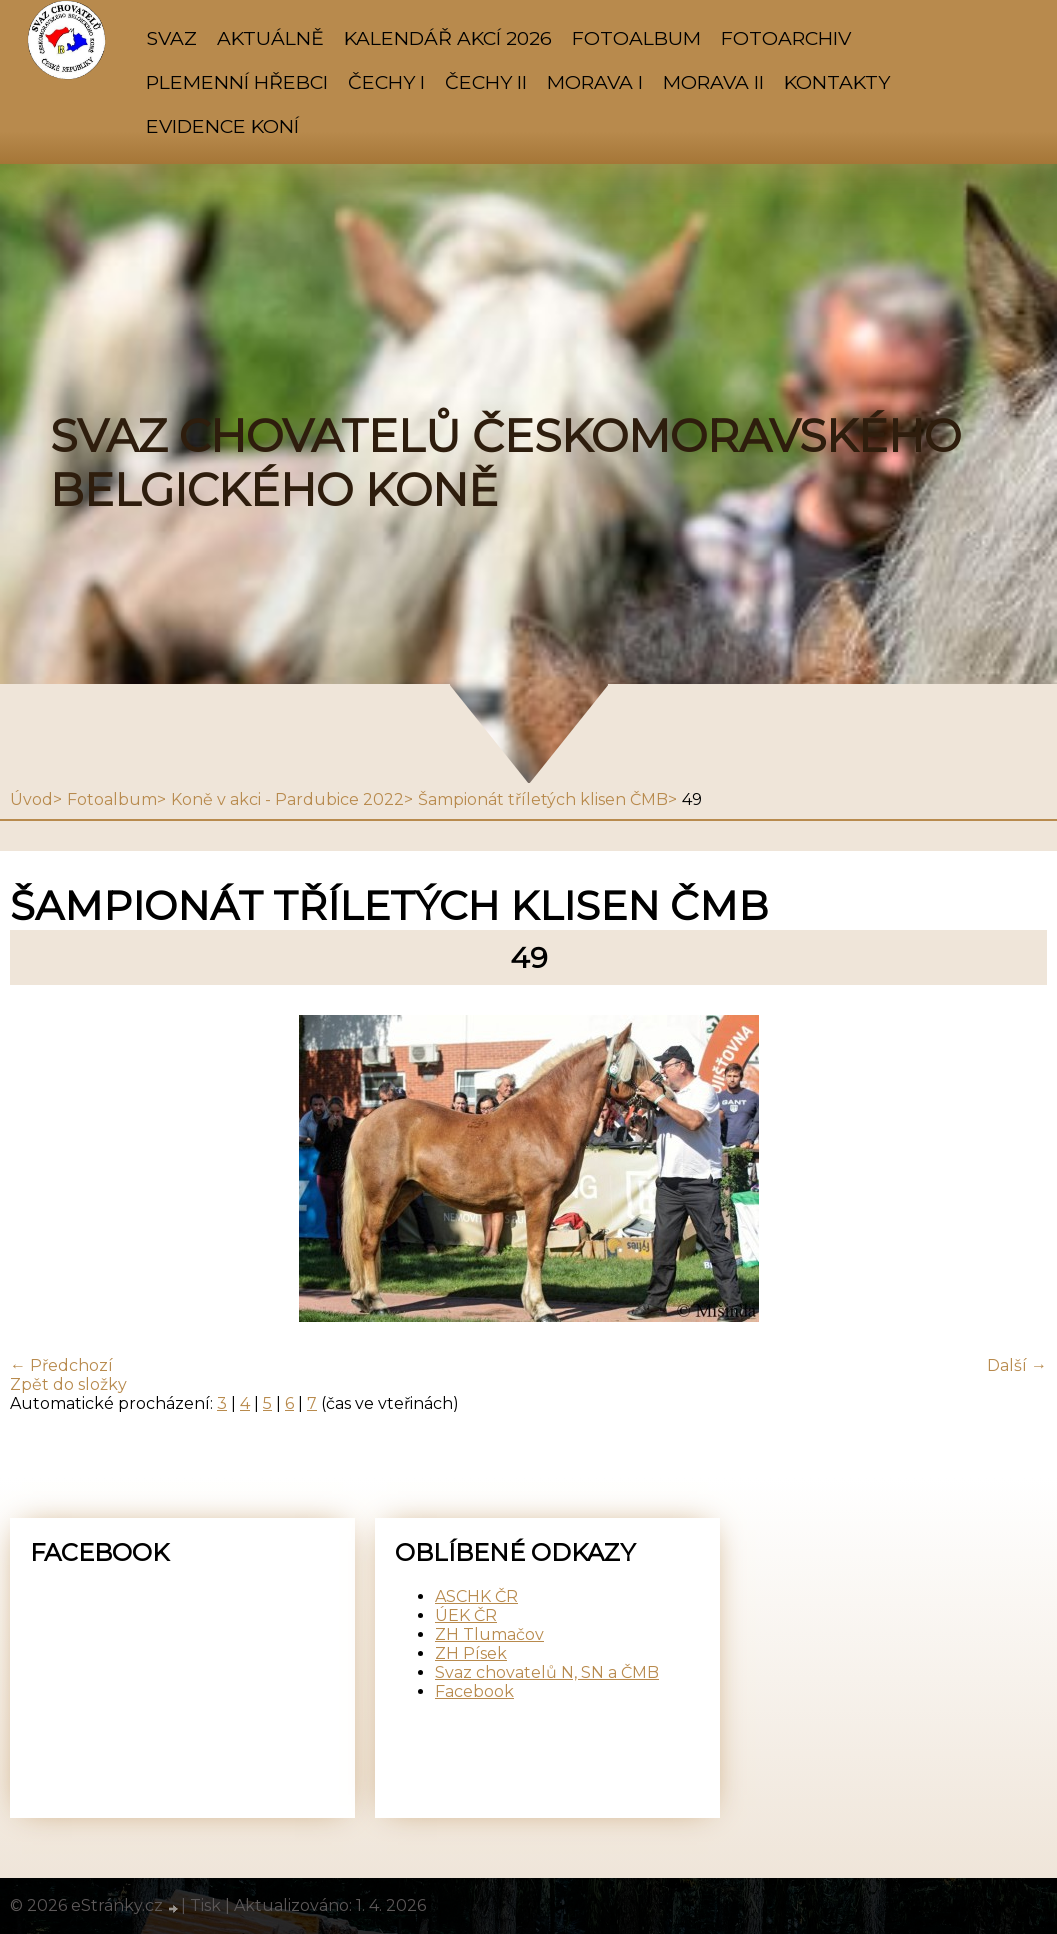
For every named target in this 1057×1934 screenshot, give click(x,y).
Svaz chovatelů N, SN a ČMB (547, 1672)
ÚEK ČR (466, 1615)
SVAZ (171, 38)
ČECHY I (386, 82)
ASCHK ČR (476, 1596)
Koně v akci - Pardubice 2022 (287, 799)
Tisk (205, 1905)
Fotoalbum (636, 38)
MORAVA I (595, 82)
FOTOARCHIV (786, 38)
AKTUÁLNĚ (270, 38)
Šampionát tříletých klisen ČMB (543, 799)
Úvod (31, 799)
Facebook (474, 1691)
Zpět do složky (68, 1384)
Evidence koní (222, 126)
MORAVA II (713, 82)
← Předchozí (61, 1365)
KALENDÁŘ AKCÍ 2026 (448, 38)
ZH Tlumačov (489, 1634)
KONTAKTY (837, 82)
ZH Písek (471, 1653)
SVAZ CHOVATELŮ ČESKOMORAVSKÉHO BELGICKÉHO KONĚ (505, 463)
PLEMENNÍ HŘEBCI (237, 82)
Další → (1017, 1365)
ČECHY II (486, 82)
